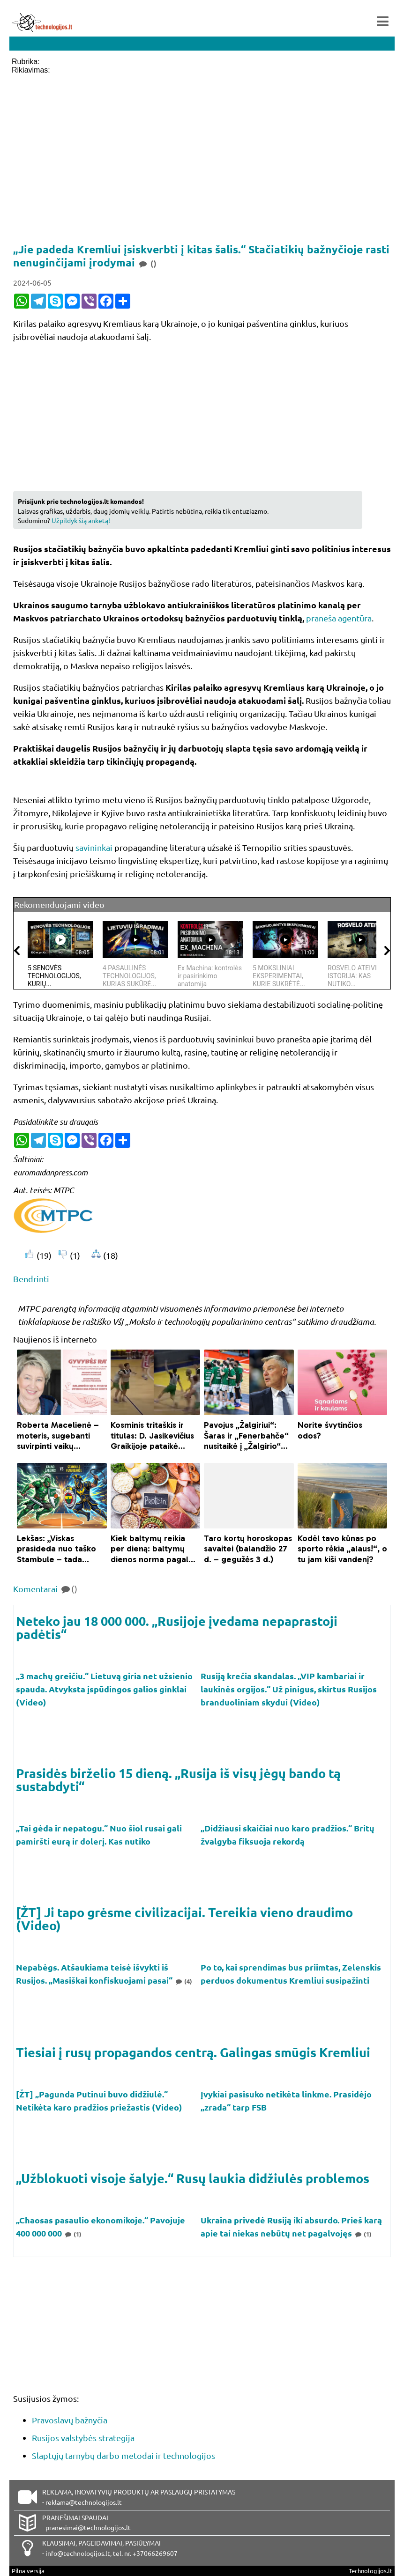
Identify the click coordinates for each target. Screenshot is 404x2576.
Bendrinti (31, 1279)
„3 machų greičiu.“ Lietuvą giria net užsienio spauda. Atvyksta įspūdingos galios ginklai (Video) (104, 1688)
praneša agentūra (339, 618)
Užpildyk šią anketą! (81, 520)
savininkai (93, 847)
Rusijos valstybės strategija (83, 2438)
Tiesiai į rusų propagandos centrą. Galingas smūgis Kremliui (193, 2052)
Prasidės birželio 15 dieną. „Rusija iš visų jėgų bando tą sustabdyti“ (178, 1779)
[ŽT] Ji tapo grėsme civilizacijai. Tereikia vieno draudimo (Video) (184, 1918)
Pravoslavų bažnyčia (69, 2420)
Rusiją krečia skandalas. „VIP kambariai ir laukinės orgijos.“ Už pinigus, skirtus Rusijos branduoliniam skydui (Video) (289, 1688)
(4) (183, 1981)
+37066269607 (155, 2553)
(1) (73, 2234)
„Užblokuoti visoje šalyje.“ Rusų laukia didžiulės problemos (192, 2178)
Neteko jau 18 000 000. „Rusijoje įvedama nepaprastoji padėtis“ (176, 1627)
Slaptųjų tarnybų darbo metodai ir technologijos (123, 2455)
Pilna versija (28, 2571)
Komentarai (45, 1589)
